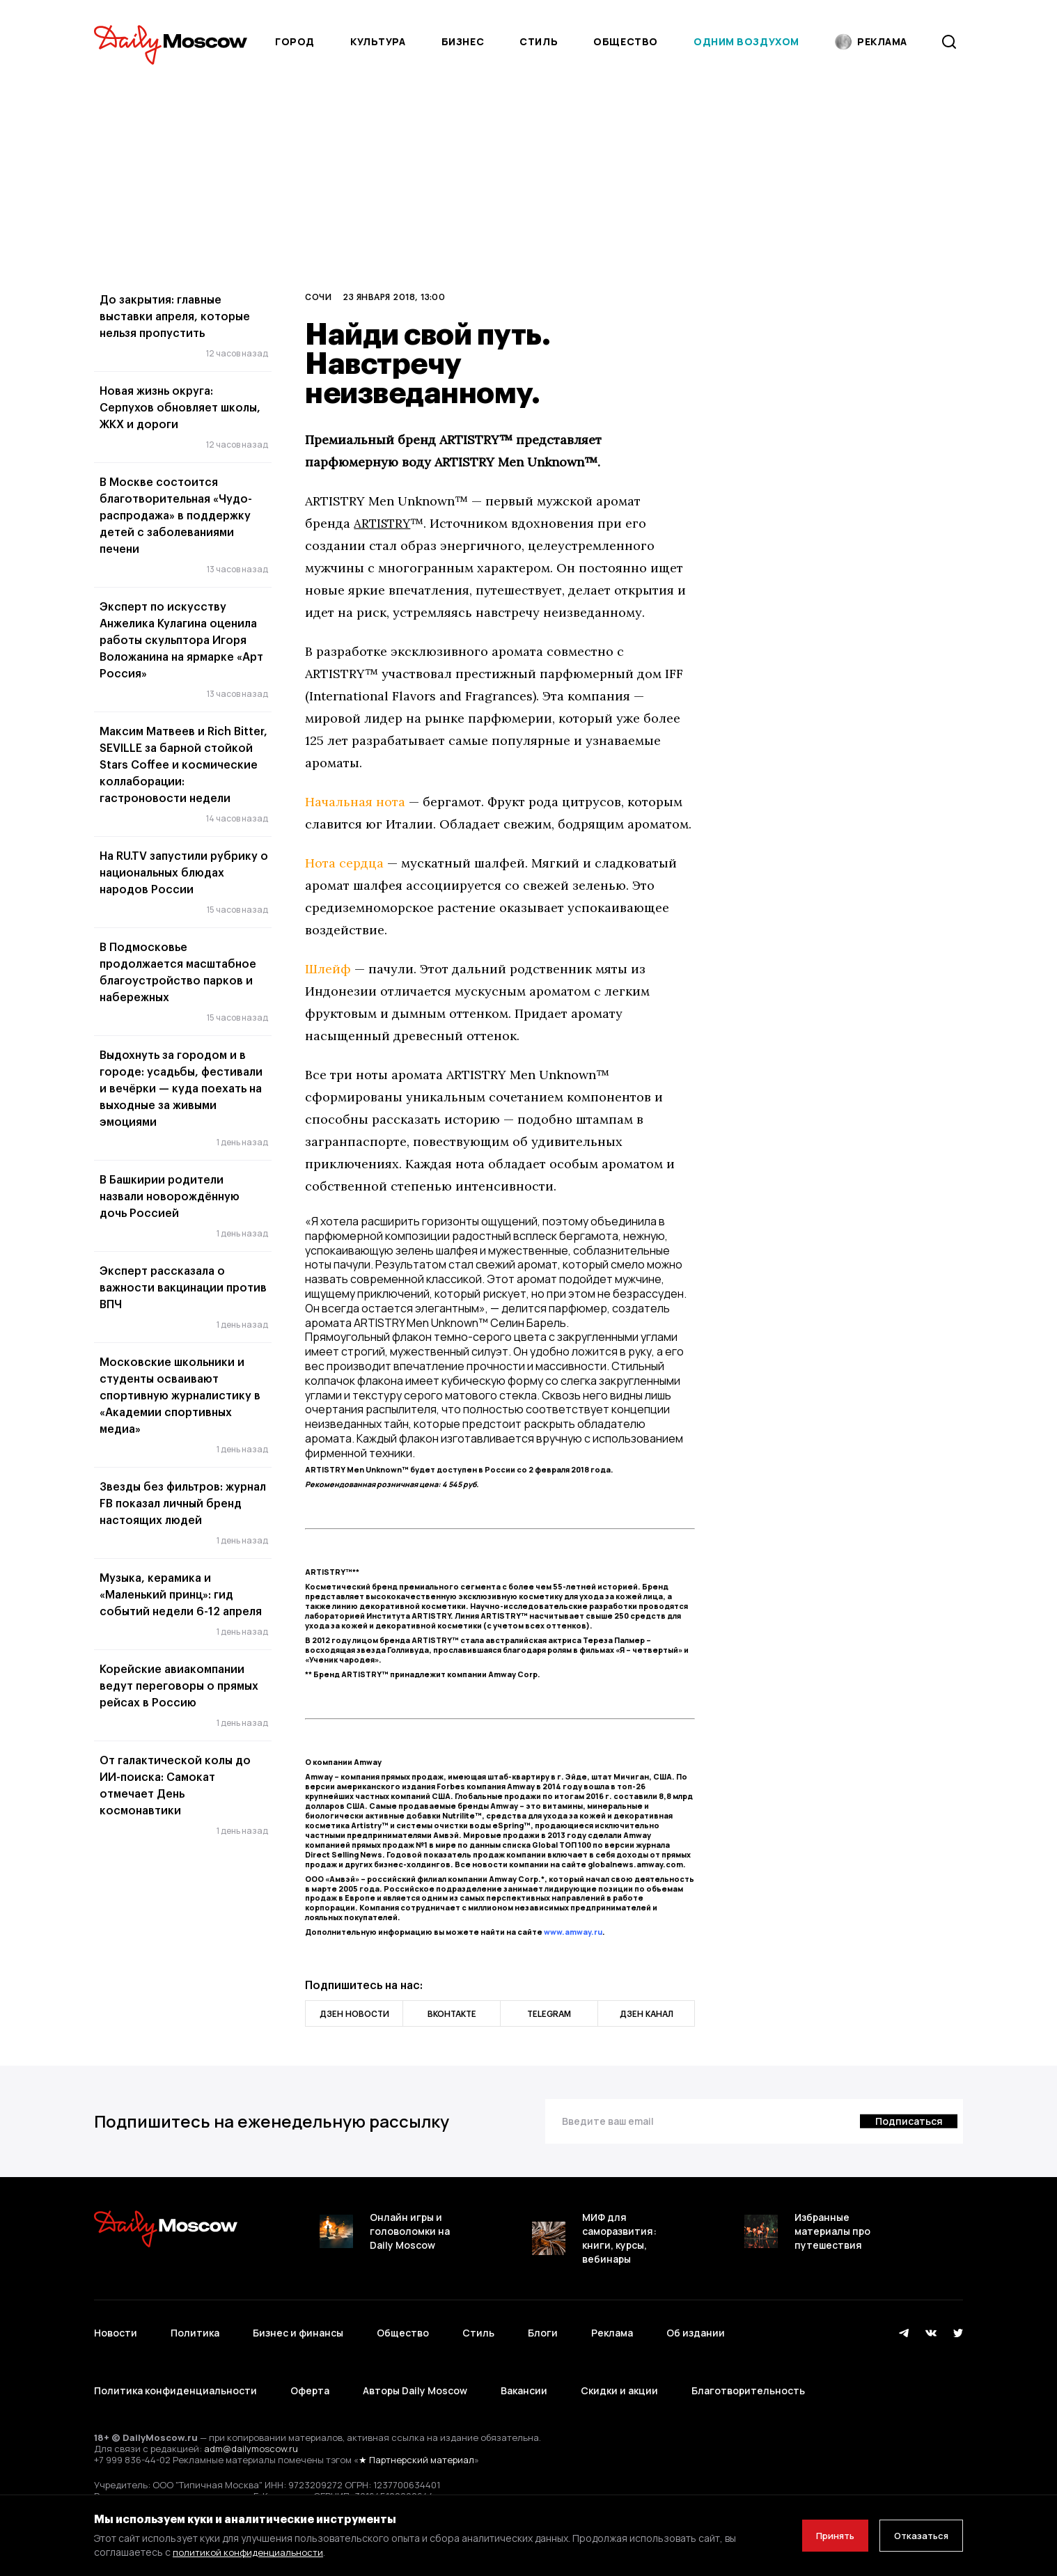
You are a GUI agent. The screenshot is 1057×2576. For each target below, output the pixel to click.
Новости (115, 2325)
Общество (625, 41)
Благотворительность (748, 2366)
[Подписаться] (906, 2121)
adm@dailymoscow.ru (251, 2416)
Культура (377, 41)
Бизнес (462, 41)
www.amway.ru (573, 1932)
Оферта (309, 2366)
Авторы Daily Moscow (415, 2366)
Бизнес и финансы (298, 2325)
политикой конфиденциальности (250, 2552)
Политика (195, 2325)
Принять (820, 2535)
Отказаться (916, 2535)
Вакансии (524, 2366)
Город (295, 41)
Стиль (538, 41)
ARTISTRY (384, 523)
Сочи (318, 296)
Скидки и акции (619, 2366)
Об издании (695, 2325)
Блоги (543, 2325)
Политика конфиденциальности (175, 2366)
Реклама (612, 2325)
